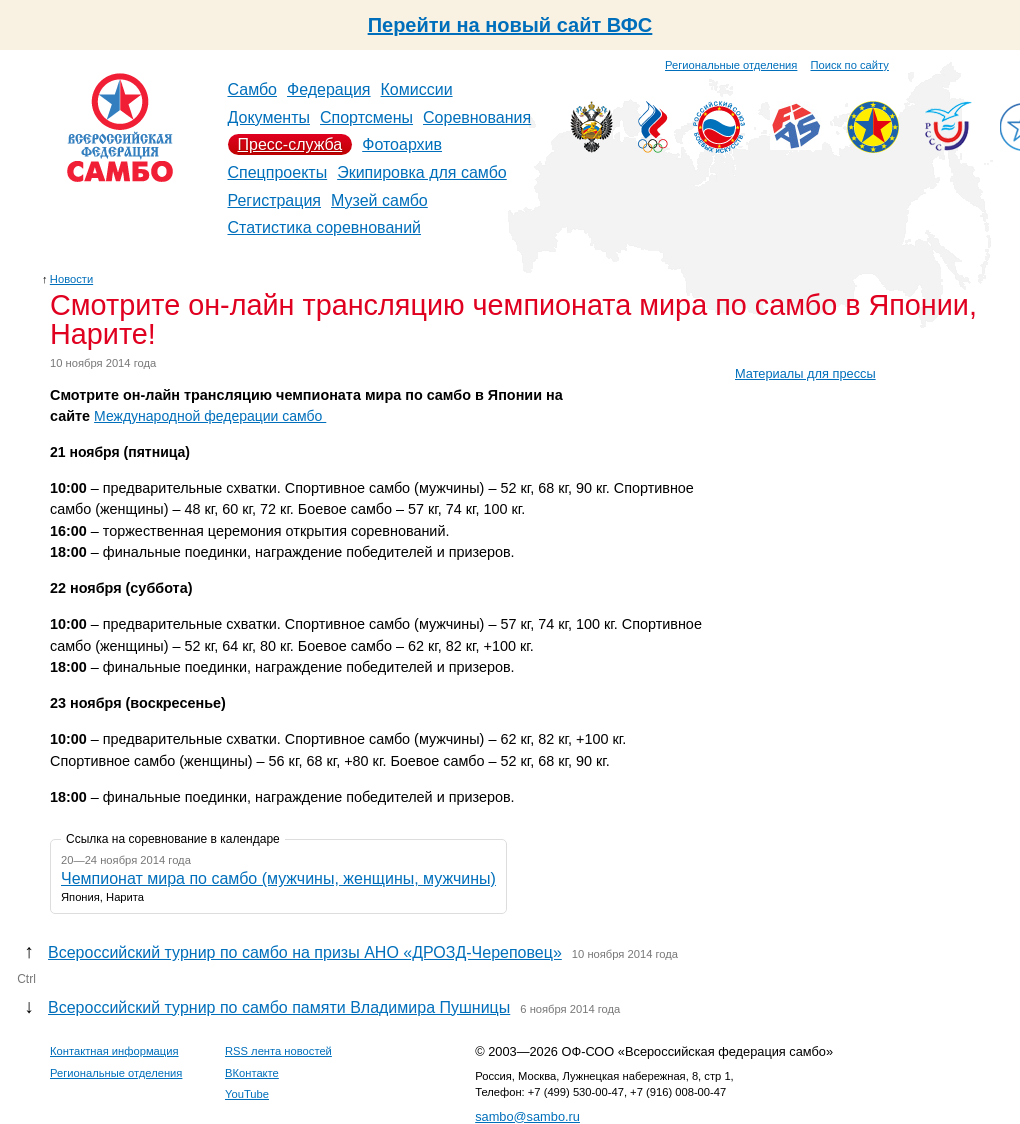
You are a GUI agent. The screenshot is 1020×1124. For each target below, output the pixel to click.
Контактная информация (114, 1051)
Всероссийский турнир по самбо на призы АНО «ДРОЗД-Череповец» (305, 952)
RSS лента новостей (278, 1051)
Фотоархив (402, 144)
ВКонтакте (252, 1073)
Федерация (329, 89)
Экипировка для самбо (422, 172)
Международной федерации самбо (210, 416)
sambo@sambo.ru (527, 1116)
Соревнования (477, 117)
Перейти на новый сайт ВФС (510, 25)
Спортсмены (366, 117)
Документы (269, 117)
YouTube (247, 1094)
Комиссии (417, 89)
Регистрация (275, 200)
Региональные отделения (731, 65)
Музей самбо (379, 200)
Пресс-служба (290, 144)
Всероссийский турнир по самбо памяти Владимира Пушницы (279, 1007)
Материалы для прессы (805, 373)
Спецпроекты (278, 172)
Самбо (253, 89)
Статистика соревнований (325, 227)
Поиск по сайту (850, 65)
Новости (71, 279)
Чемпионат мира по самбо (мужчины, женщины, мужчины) (278, 878)
